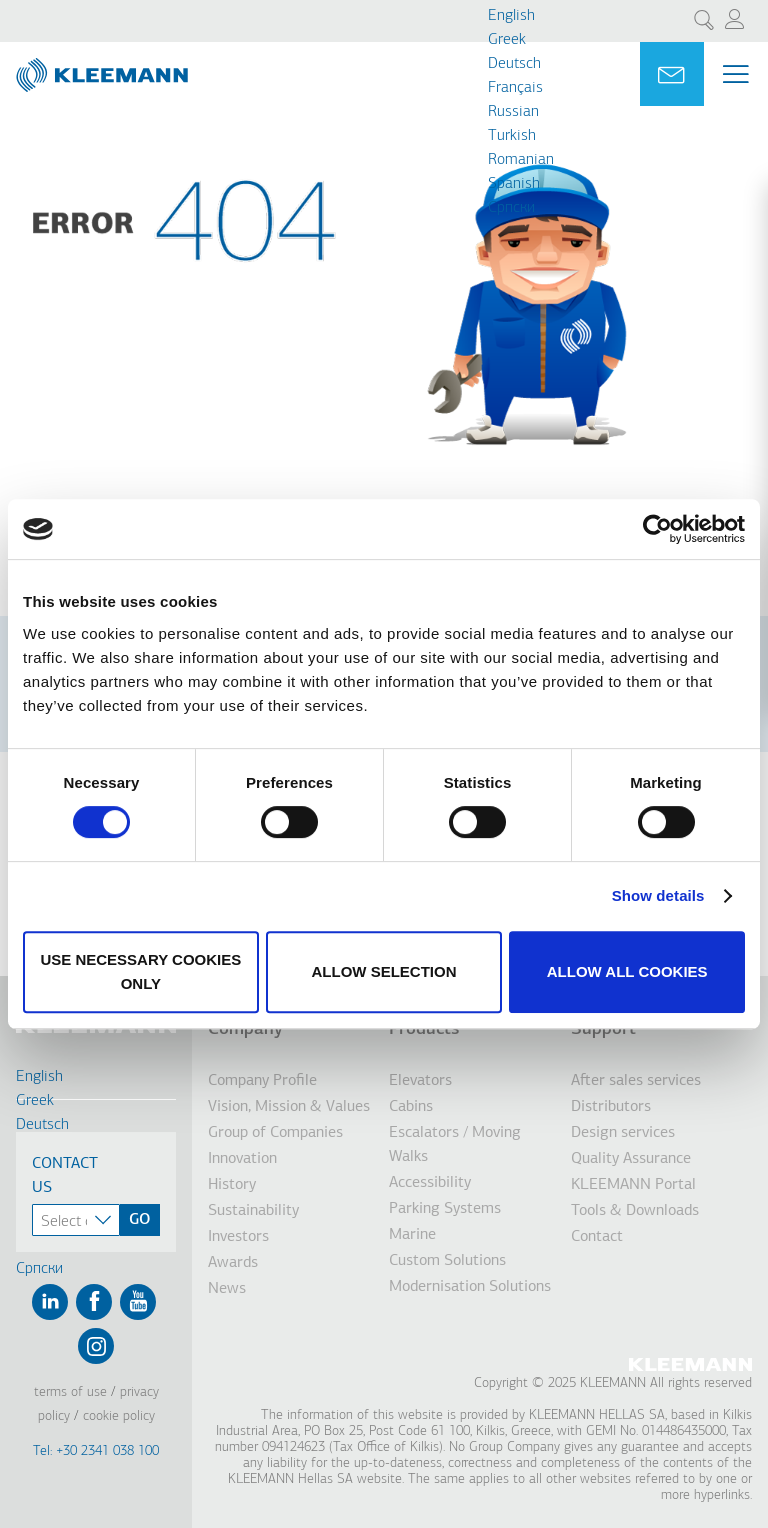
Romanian (521, 160)
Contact (597, 1237)
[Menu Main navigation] (736, 74)
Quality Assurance (631, 1159)
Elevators (420, 1081)
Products (424, 1029)
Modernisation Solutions (470, 1287)
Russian (513, 112)
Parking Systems (445, 1209)
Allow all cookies (627, 971)
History (232, 1185)
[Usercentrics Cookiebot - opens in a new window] (657, 529)
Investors (238, 1237)
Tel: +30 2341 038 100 (96, 1451)
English (511, 16)
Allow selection (383, 971)
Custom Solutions (447, 1261)
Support (603, 1029)
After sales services (636, 1081)
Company (245, 1029)
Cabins (411, 1107)
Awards (233, 1263)
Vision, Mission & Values (289, 1107)
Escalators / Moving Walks (455, 1145)
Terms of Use (70, 1392)
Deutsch (514, 64)
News (227, 1289)
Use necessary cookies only (140, 971)
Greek (507, 40)
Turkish (512, 136)
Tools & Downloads (635, 1211)
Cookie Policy (119, 1416)
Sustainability (253, 1211)
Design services (623, 1133)
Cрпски (511, 208)
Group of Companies (275, 1133)
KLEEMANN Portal (633, 1185)
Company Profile (262, 1081)
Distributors (611, 1107)
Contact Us (65, 1176)
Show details (658, 895)
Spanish (514, 184)
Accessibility (430, 1183)
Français (515, 88)
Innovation (242, 1159)
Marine (412, 1235)
